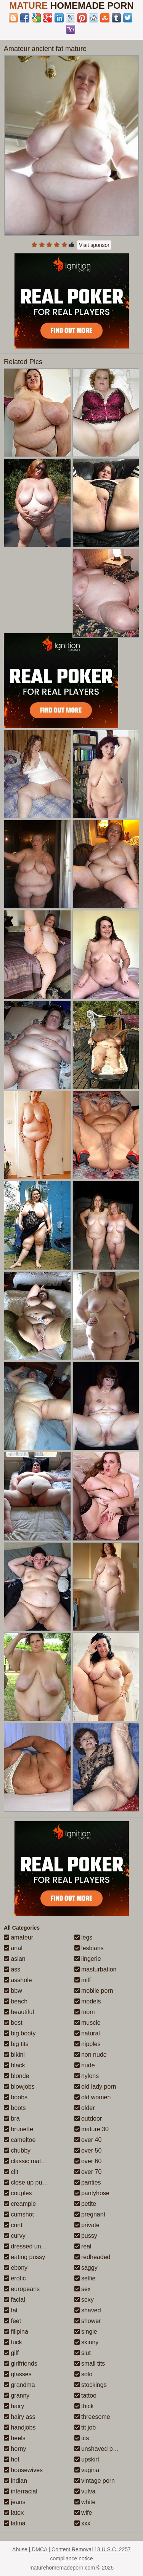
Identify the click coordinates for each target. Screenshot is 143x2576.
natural (87, 2033)
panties (87, 2182)
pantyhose (91, 2193)
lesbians (89, 1948)
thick (84, 2406)
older (84, 2108)
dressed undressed (33, 2246)
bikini (14, 2054)
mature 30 (91, 2129)
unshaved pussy (99, 2449)
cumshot (19, 2214)
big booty (19, 2033)
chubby (17, 2150)
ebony (15, 2267)
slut (82, 2353)
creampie (20, 2203)
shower (87, 2321)
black (14, 2065)
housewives (23, 2470)
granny (16, 2395)
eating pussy (24, 2257)
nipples (87, 2044)
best (13, 2022)
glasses (18, 2374)
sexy (84, 2299)
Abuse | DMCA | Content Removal (52, 2549)
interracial (20, 2491)
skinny (86, 2342)
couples (18, 2193)
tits (81, 2438)
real (83, 2246)
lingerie (87, 1958)
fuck (13, 2342)
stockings (90, 2385)
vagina (87, 2470)
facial (14, 2299)
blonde (16, 2076)
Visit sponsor (94, 245)
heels (15, 2438)
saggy (86, 2267)
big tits (16, 2044)
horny (15, 2449)
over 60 (88, 2161)
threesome (92, 2417)
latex (14, 2512)
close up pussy (27, 2182)
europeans (22, 2289)
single (85, 2331)
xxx (82, 2523)
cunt (13, 2225)
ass (12, 1969)
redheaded (92, 2257)
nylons (86, 2076)
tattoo (85, 2395)
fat (11, 2310)
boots (15, 2108)
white (85, 2502)
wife (83, 2512)
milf (82, 1980)
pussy (85, 2235)
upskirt (87, 2459)
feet (12, 2321)
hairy (14, 2406)
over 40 (88, 2140)
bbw (13, 1990)
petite (85, 2203)
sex (82, 2289)
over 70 (88, 2172)
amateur (18, 1937)
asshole (18, 1980)
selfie (85, 2278)
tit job (85, 2427)
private (87, 2225)
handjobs (19, 2427)
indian (15, 2480)
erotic (15, 2278)
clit (11, 2172)
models (87, 2001)
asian (15, 1958)
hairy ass (19, 2417)
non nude (90, 2054)
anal (13, 1948)
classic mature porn (34, 2161)
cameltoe (19, 2140)
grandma (19, 2385)
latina (15, 2523)
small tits (89, 2363)
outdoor (88, 2118)
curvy (15, 2235)
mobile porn (93, 1990)
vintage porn (94, 2480)
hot (11, 2459)
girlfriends (20, 2363)
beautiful (19, 2012)
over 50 (88, 2150)
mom (84, 2012)
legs (83, 1937)
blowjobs (19, 2086)
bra (12, 2118)
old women (92, 2097)
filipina (16, 2331)
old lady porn (95, 2086)
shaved (87, 2310)
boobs (15, 2097)
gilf (11, 2353)
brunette (18, 2129)
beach (15, 2001)
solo (83, 2374)
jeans (15, 2502)
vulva (85, 2491)
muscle (87, 2022)
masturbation (95, 1969)
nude (84, 2065)
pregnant (90, 2214)
